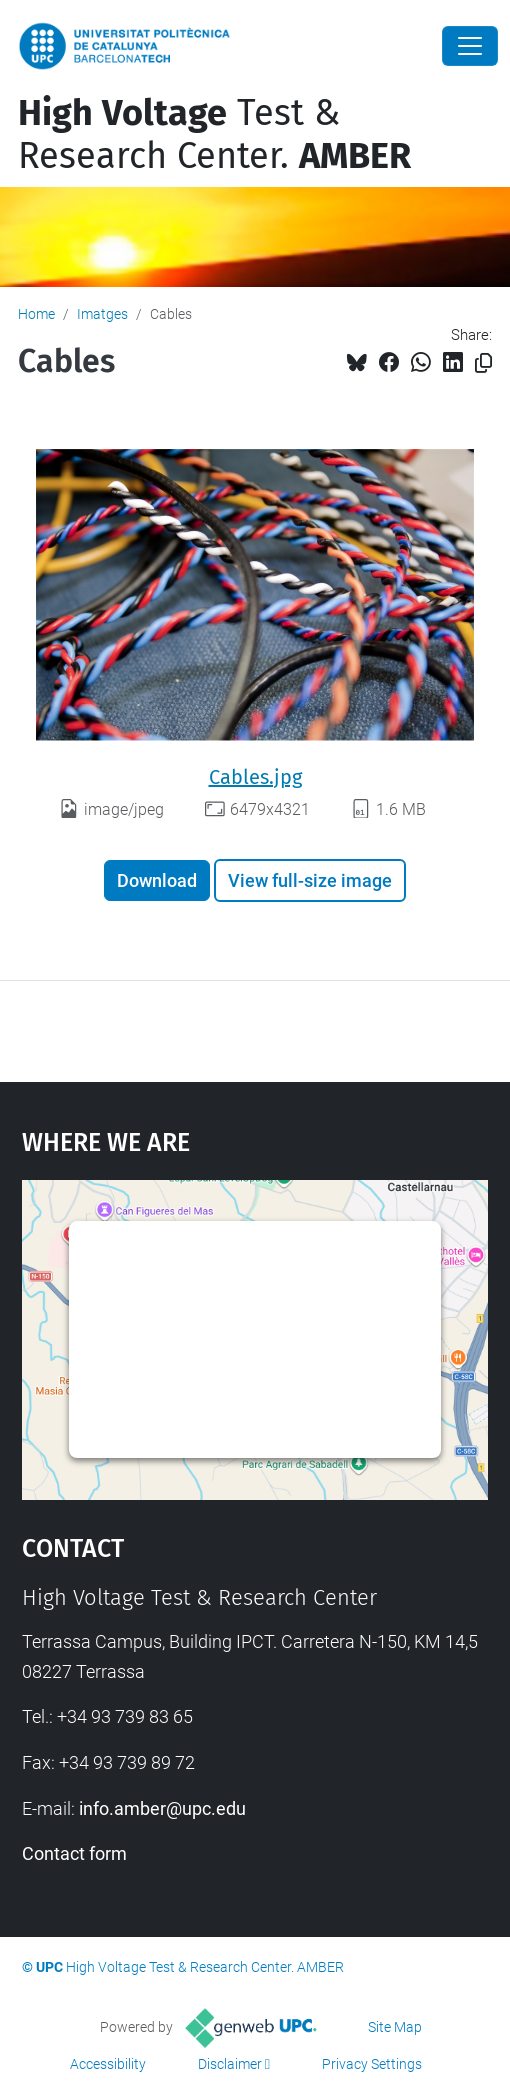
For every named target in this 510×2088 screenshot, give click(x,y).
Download (157, 880)
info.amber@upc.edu (162, 1808)
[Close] (470, 46)
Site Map (395, 2027)
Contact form (74, 1853)
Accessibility (108, 2064)
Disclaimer (230, 2064)
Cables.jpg (255, 777)
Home (36, 314)
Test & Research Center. (214, 134)
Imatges (102, 314)
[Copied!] (483, 363)
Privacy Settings (372, 2064)
